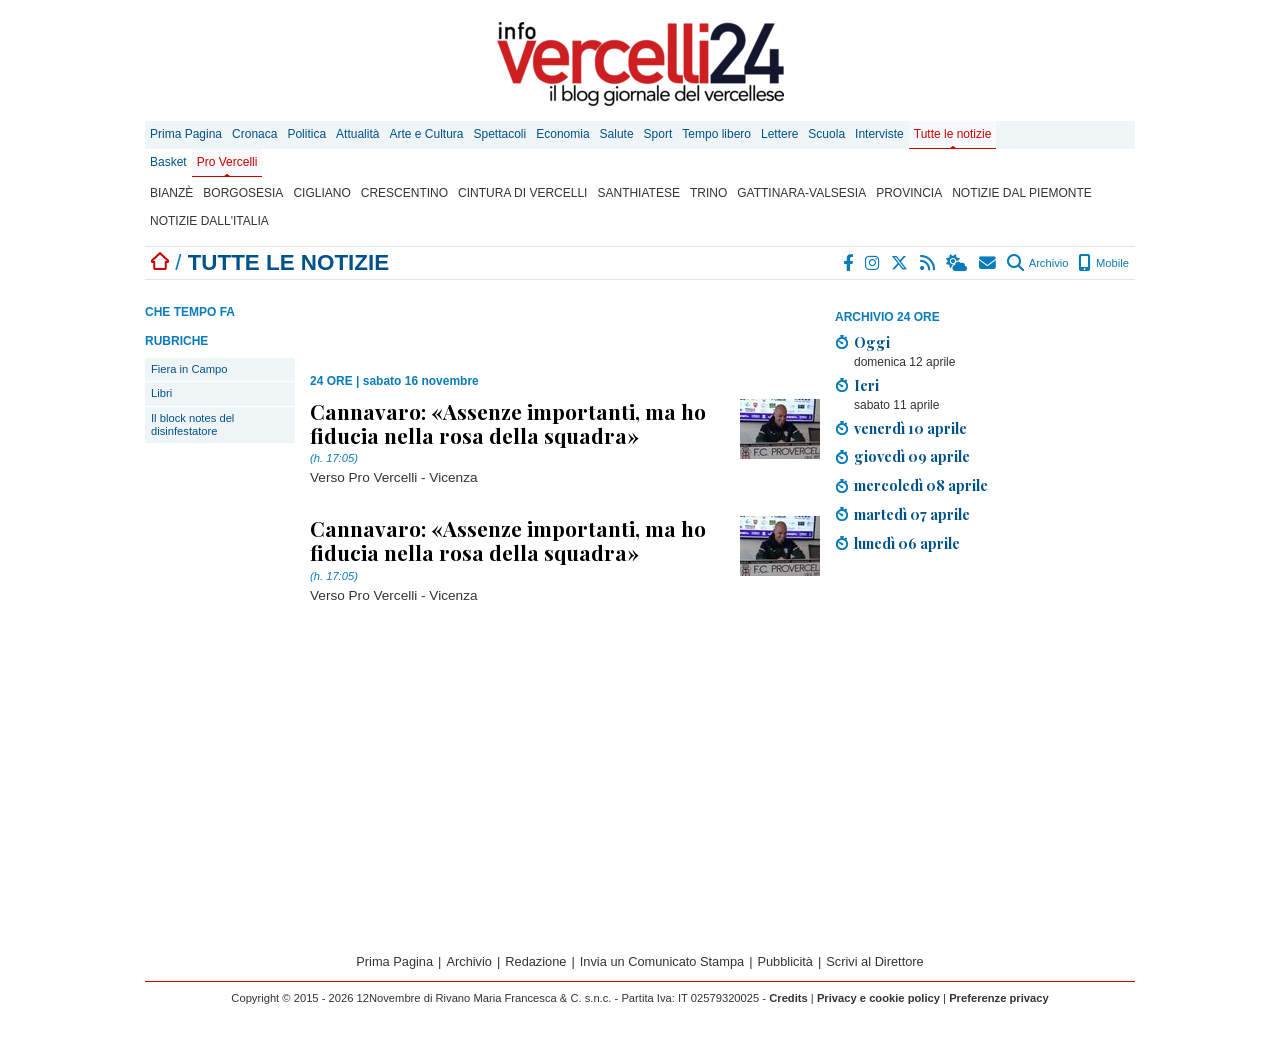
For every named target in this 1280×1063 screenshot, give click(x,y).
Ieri (866, 385)
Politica (306, 134)
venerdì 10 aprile (910, 428)
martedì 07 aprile (912, 514)
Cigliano (321, 193)
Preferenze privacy (999, 998)
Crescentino (404, 193)
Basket (168, 162)
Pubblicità (785, 961)
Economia (562, 134)
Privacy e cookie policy (878, 998)
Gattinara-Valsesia (801, 193)
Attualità (357, 134)
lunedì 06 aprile (907, 543)
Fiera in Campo (189, 369)
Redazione (535, 961)
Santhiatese (638, 193)
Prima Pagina (186, 134)
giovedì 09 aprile (912, 456)
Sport (658, 134)
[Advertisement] (985, 709)
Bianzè (171, 193)
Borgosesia (243, 193)
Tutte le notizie (953, 134)
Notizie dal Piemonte (1022, 193)
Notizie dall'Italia (209, 221)
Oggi (872, 342)
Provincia (909, 193)
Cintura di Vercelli (522, 193)
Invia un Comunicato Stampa (662, 961)
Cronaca (254, 134)
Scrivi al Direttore (874, 961)
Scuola (826, 134)
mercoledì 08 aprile (921, 485)
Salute (617, 134)
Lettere (779, 134)
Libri (161, 393)
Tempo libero (716, 134)
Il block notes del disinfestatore (192, 424)
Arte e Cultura (426, 134)
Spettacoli (500, 134)
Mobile (1103, 263)
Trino (708, 193)
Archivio (1037, 263)
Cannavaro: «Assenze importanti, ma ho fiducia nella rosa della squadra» (508, 423)
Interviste (879, 134)
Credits (788, 998)
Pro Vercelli (227, 162)
